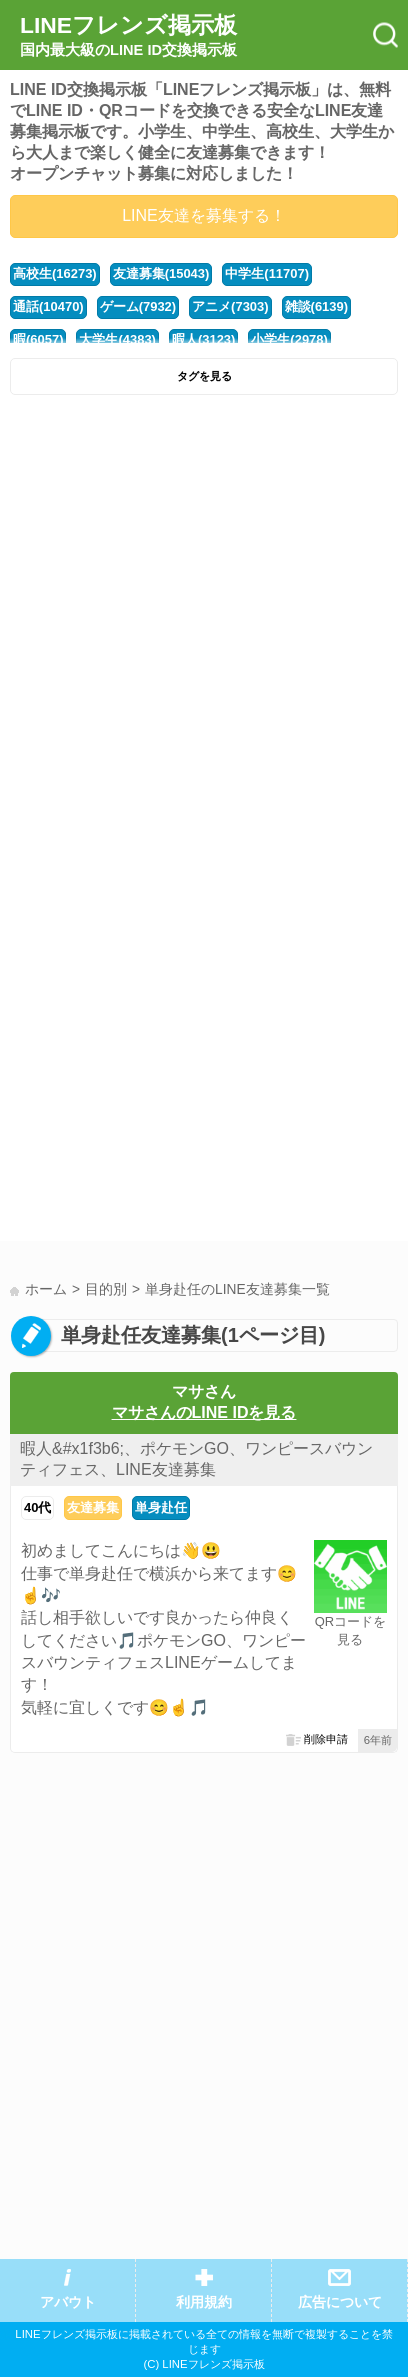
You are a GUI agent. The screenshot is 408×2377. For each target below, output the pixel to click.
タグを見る (204, 376)
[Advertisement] (204, 619)
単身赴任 (161, 1507)
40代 (37, 1507)
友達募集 (93, 1507)
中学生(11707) (267, 273)
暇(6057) (38, 339)
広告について (340, 2302)
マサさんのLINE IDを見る (204, 1412)
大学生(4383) (117, 339)
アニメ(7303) (230, 306)
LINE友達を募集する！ (204, 215)
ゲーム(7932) (138, 306)
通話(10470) (48, 306)
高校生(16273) (55, 273)
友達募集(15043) (161, 273)
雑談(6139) (316, 306)
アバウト (68, 2302)
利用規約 (204, 2302)
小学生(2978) (289, 339)
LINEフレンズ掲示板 (128, 36)
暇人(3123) (203, 339)
